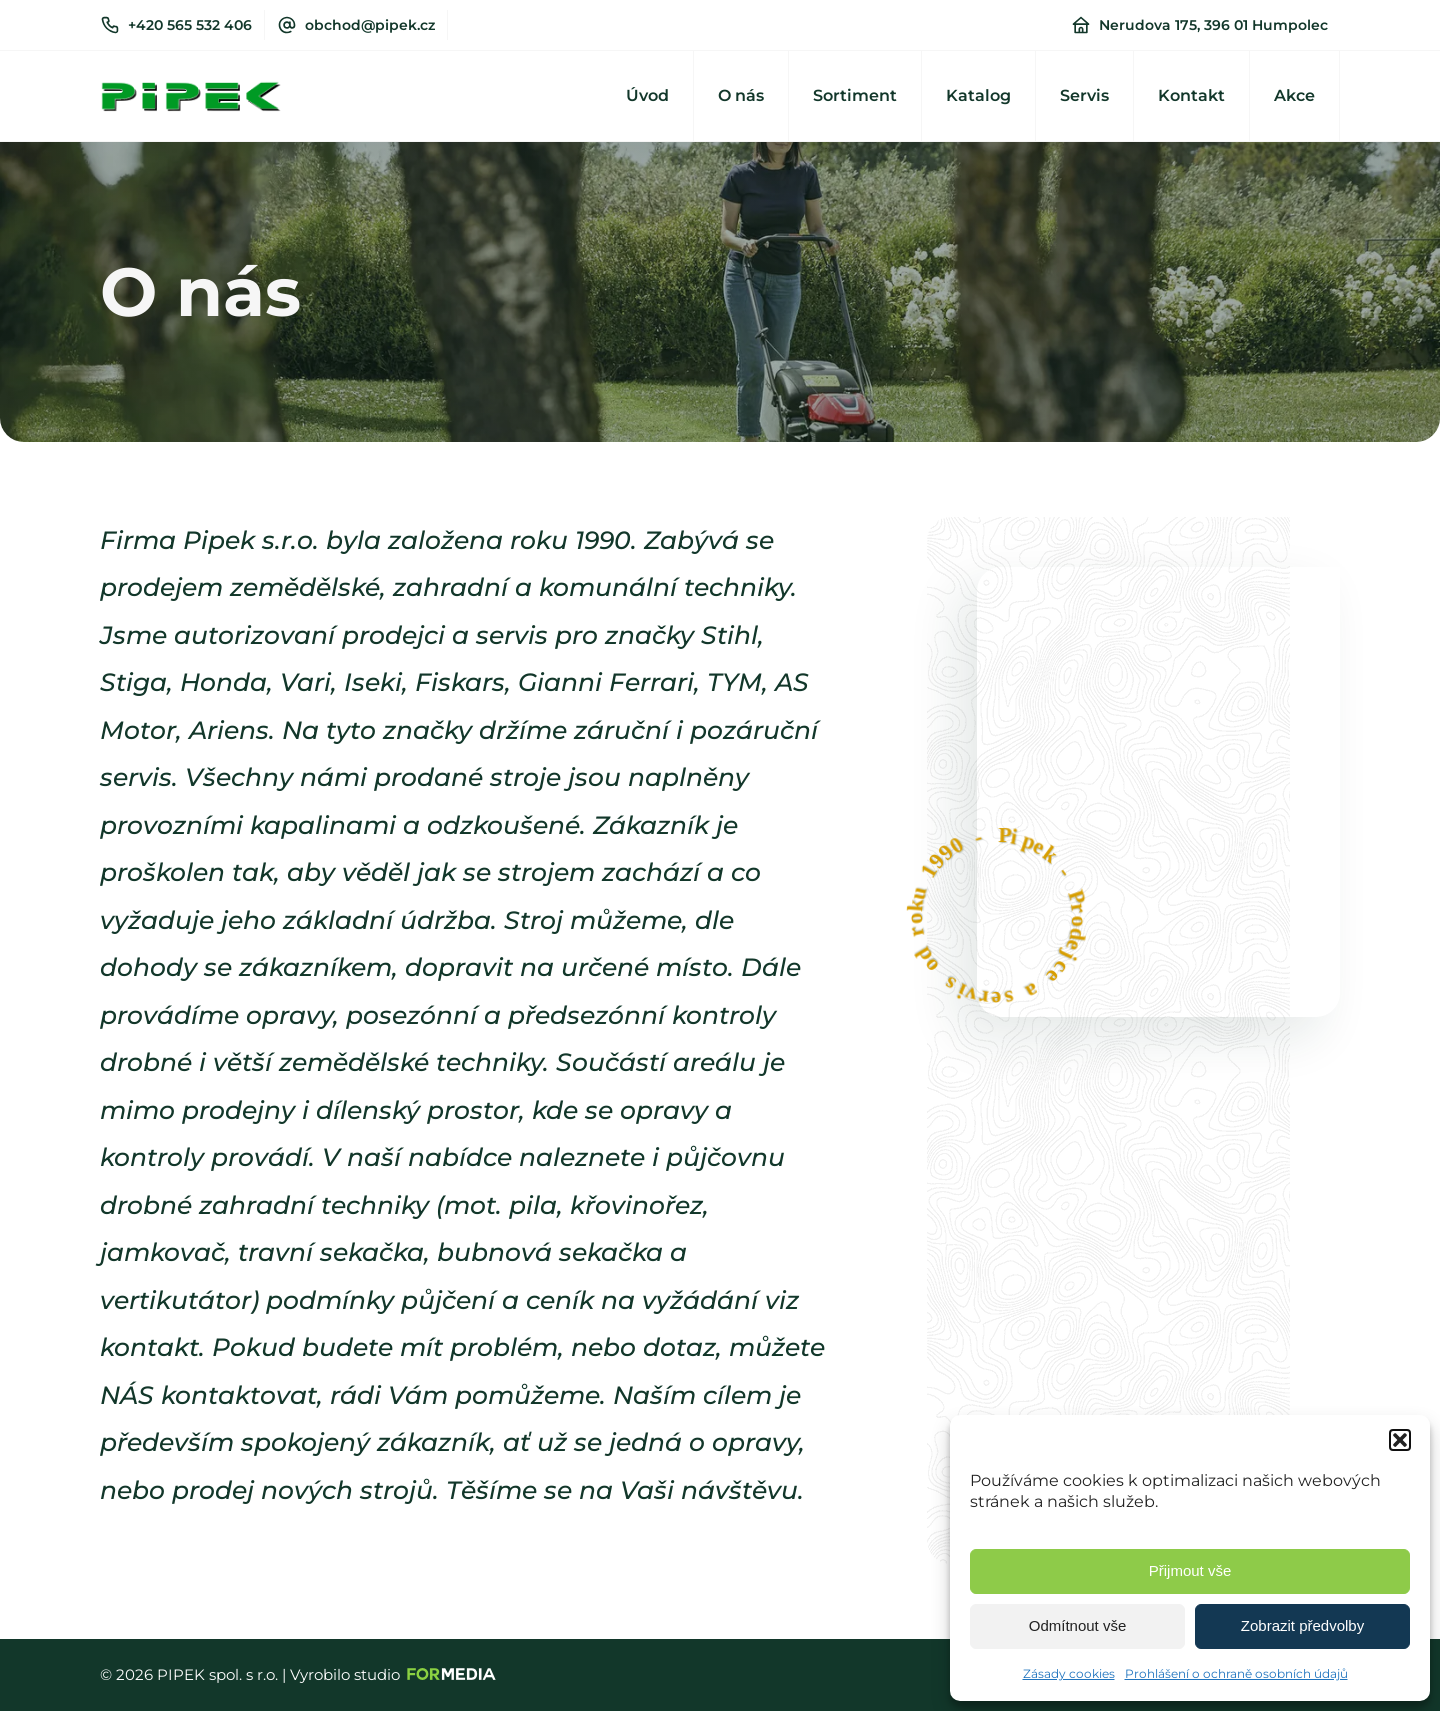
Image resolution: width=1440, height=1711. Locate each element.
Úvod (647, 95)
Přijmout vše (1190, 1570)
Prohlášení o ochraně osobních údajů (1236, 1673)
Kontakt (1191, 95)
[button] (1400, 1440)
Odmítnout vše (1078, 1625)
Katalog (978, 95)
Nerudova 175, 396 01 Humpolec (1213, 25)
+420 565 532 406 (190, 25)
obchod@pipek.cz (370, 25)
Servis (1084, 95)
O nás (741, 95)
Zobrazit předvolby (1302, 1625)
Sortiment (855, 95)
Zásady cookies (1069, 1673)
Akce (1294, 95)
